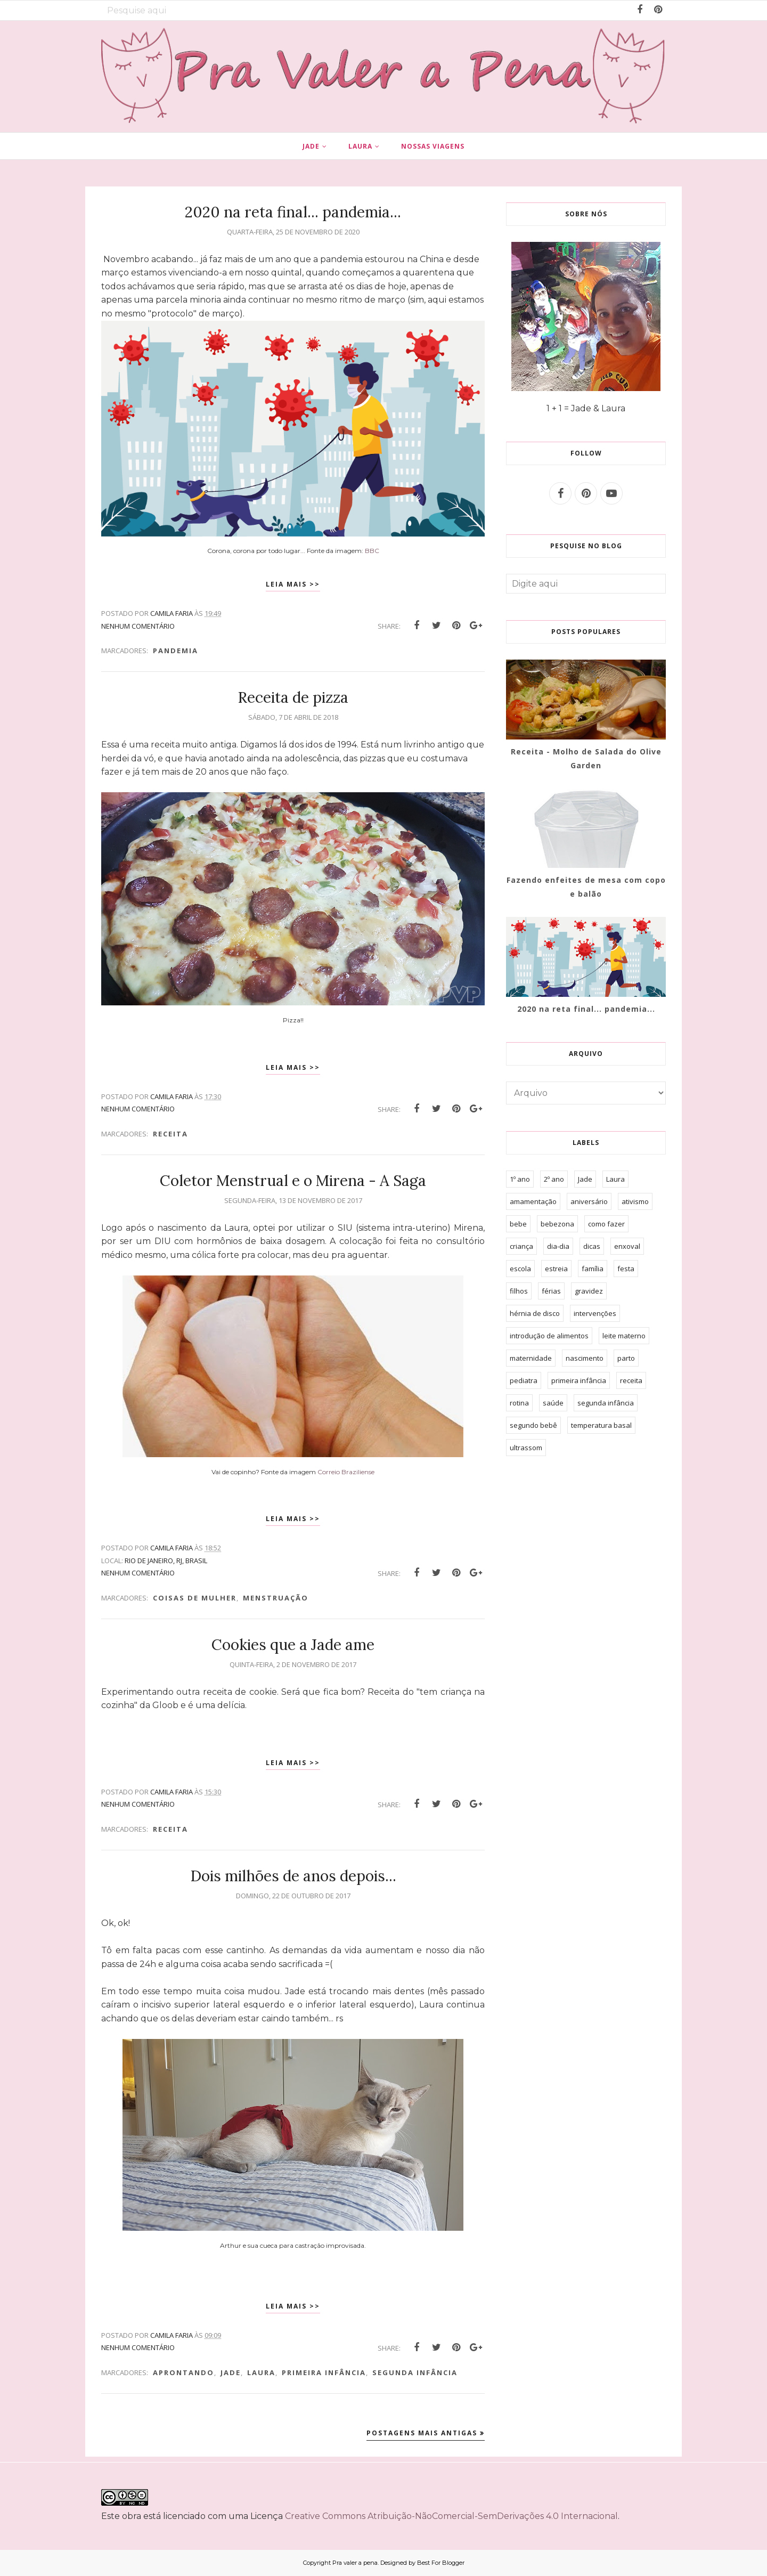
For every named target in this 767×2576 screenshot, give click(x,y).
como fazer (606, 1224)
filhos (519, 1291)
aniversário (589, 1201)
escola (520, 1268)
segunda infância (415, 2372)
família (592, 1268)
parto (626, 1358)
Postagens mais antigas (421, 2432)
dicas (591, 1246)
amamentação (533, 1201)
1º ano (520, 1179)
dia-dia (558, 1246)
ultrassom (526, 1447)
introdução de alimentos (549, 1335)
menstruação (275, 1598)
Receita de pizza (293, 697)
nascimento (584, 1358)
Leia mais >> (293, 584)
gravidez (589, 1291)
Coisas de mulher (194, 1598)
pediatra (523, 1380)
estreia (556, 1268)
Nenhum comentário (138, 626)
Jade (231, 2372)
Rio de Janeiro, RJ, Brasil (166, 1560)
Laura (261, 2372)
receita (170, 1134)
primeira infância (324, 2372)
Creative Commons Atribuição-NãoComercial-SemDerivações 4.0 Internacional (451, 2516)
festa (625, 1268)
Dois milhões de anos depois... (293, 1876)
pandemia (175, 650)
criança (521, 1246)
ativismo (635, 1201)
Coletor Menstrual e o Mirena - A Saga (293, 1180)
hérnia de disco (535, 1313)
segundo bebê (533, 1425)
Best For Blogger (440, 2562)
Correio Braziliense (345, 1472)
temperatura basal (601, 1425)
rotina (519, 1403)
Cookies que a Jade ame (292, 1644)
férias (551, 1291)
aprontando (183, 2372)
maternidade (531, 1358)
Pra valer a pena (355, 2562)
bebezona (557, 1224)
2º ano (554, 1179)
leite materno (624, 1335)
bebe (518, 1224)
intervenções (595, 1313)
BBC (372, 551)
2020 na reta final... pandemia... (293, 212)
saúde (553, 1403)
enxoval (627, 1246)
